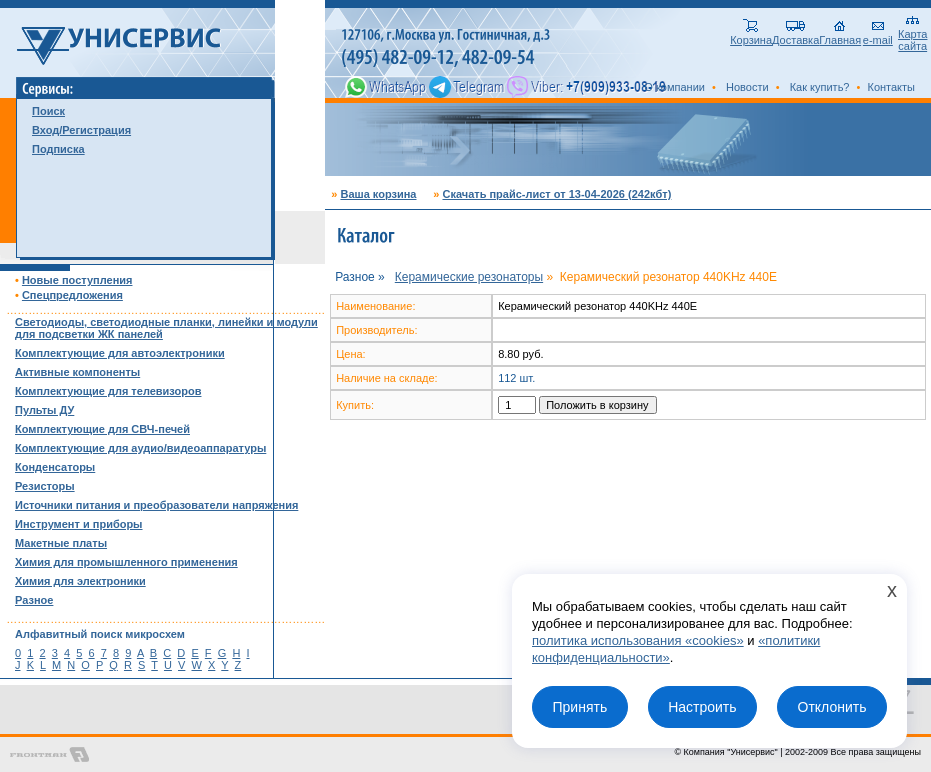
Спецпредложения (72, 295)
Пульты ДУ (44, 410)
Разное (34, 600)
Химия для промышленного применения (126, 562)
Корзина (751, 35)
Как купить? (820, 87)
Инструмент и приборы (79, 524)
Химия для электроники (80, 581)
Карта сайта (912, 35)
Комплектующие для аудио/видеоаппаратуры (140, 448)
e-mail (878, 35)
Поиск (48, 111)
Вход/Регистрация (81, 130)
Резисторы (45, 486)
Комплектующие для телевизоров (108, 391)
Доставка (795, 35)
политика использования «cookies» (638, 640)
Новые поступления (77, 280)
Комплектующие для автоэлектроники (120, 353)
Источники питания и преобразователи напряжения (156, 505)
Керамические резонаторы (469, 277)
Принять (579, 707)
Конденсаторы (55, 467)
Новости (747, 87)
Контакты (891, 87)
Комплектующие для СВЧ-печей (102, 429)
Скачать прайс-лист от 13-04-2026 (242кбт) (556, 194)
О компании (674, 87)
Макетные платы (61, 543)
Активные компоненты (77, 372)
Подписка (58, 149)
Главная (840, 35)
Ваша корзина (378, 194)
